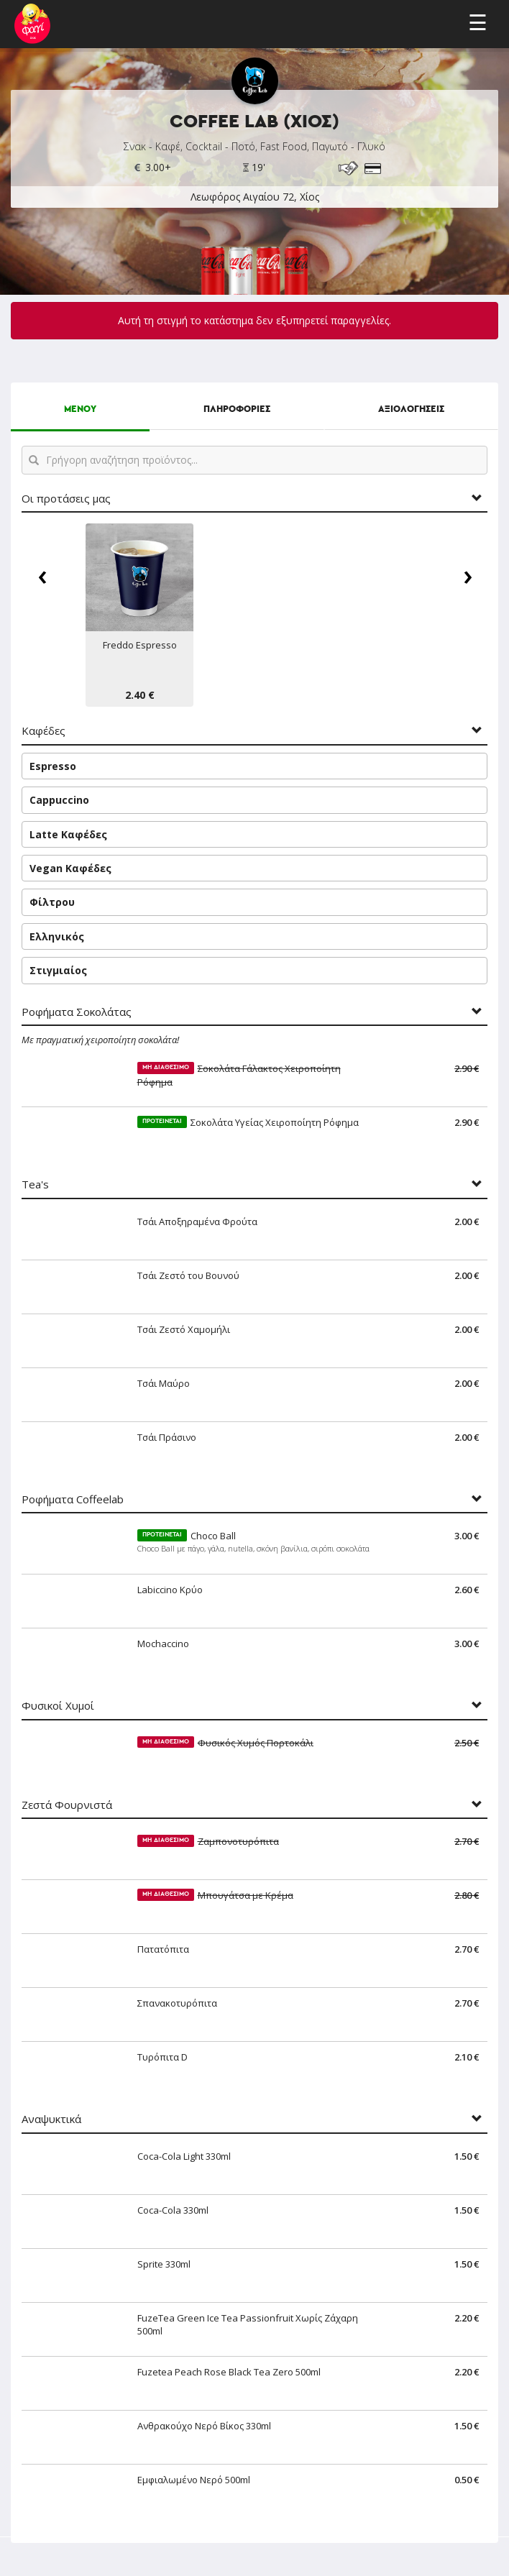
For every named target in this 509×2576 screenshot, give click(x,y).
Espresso (52, 766)
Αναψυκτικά (51, 2119)
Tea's (35, 1184)
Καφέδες (43, 731)
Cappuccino (59, 800)
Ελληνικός (56, 936)
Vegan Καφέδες (70, 868)
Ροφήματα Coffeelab (73, 1499)
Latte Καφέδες (68, 834)
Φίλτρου (52, 902)
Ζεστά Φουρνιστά (67, 1805)
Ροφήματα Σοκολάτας (77, 1012)
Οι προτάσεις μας (66, 498)
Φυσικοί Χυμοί (58, 1706)
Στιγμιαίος (58, 970)
